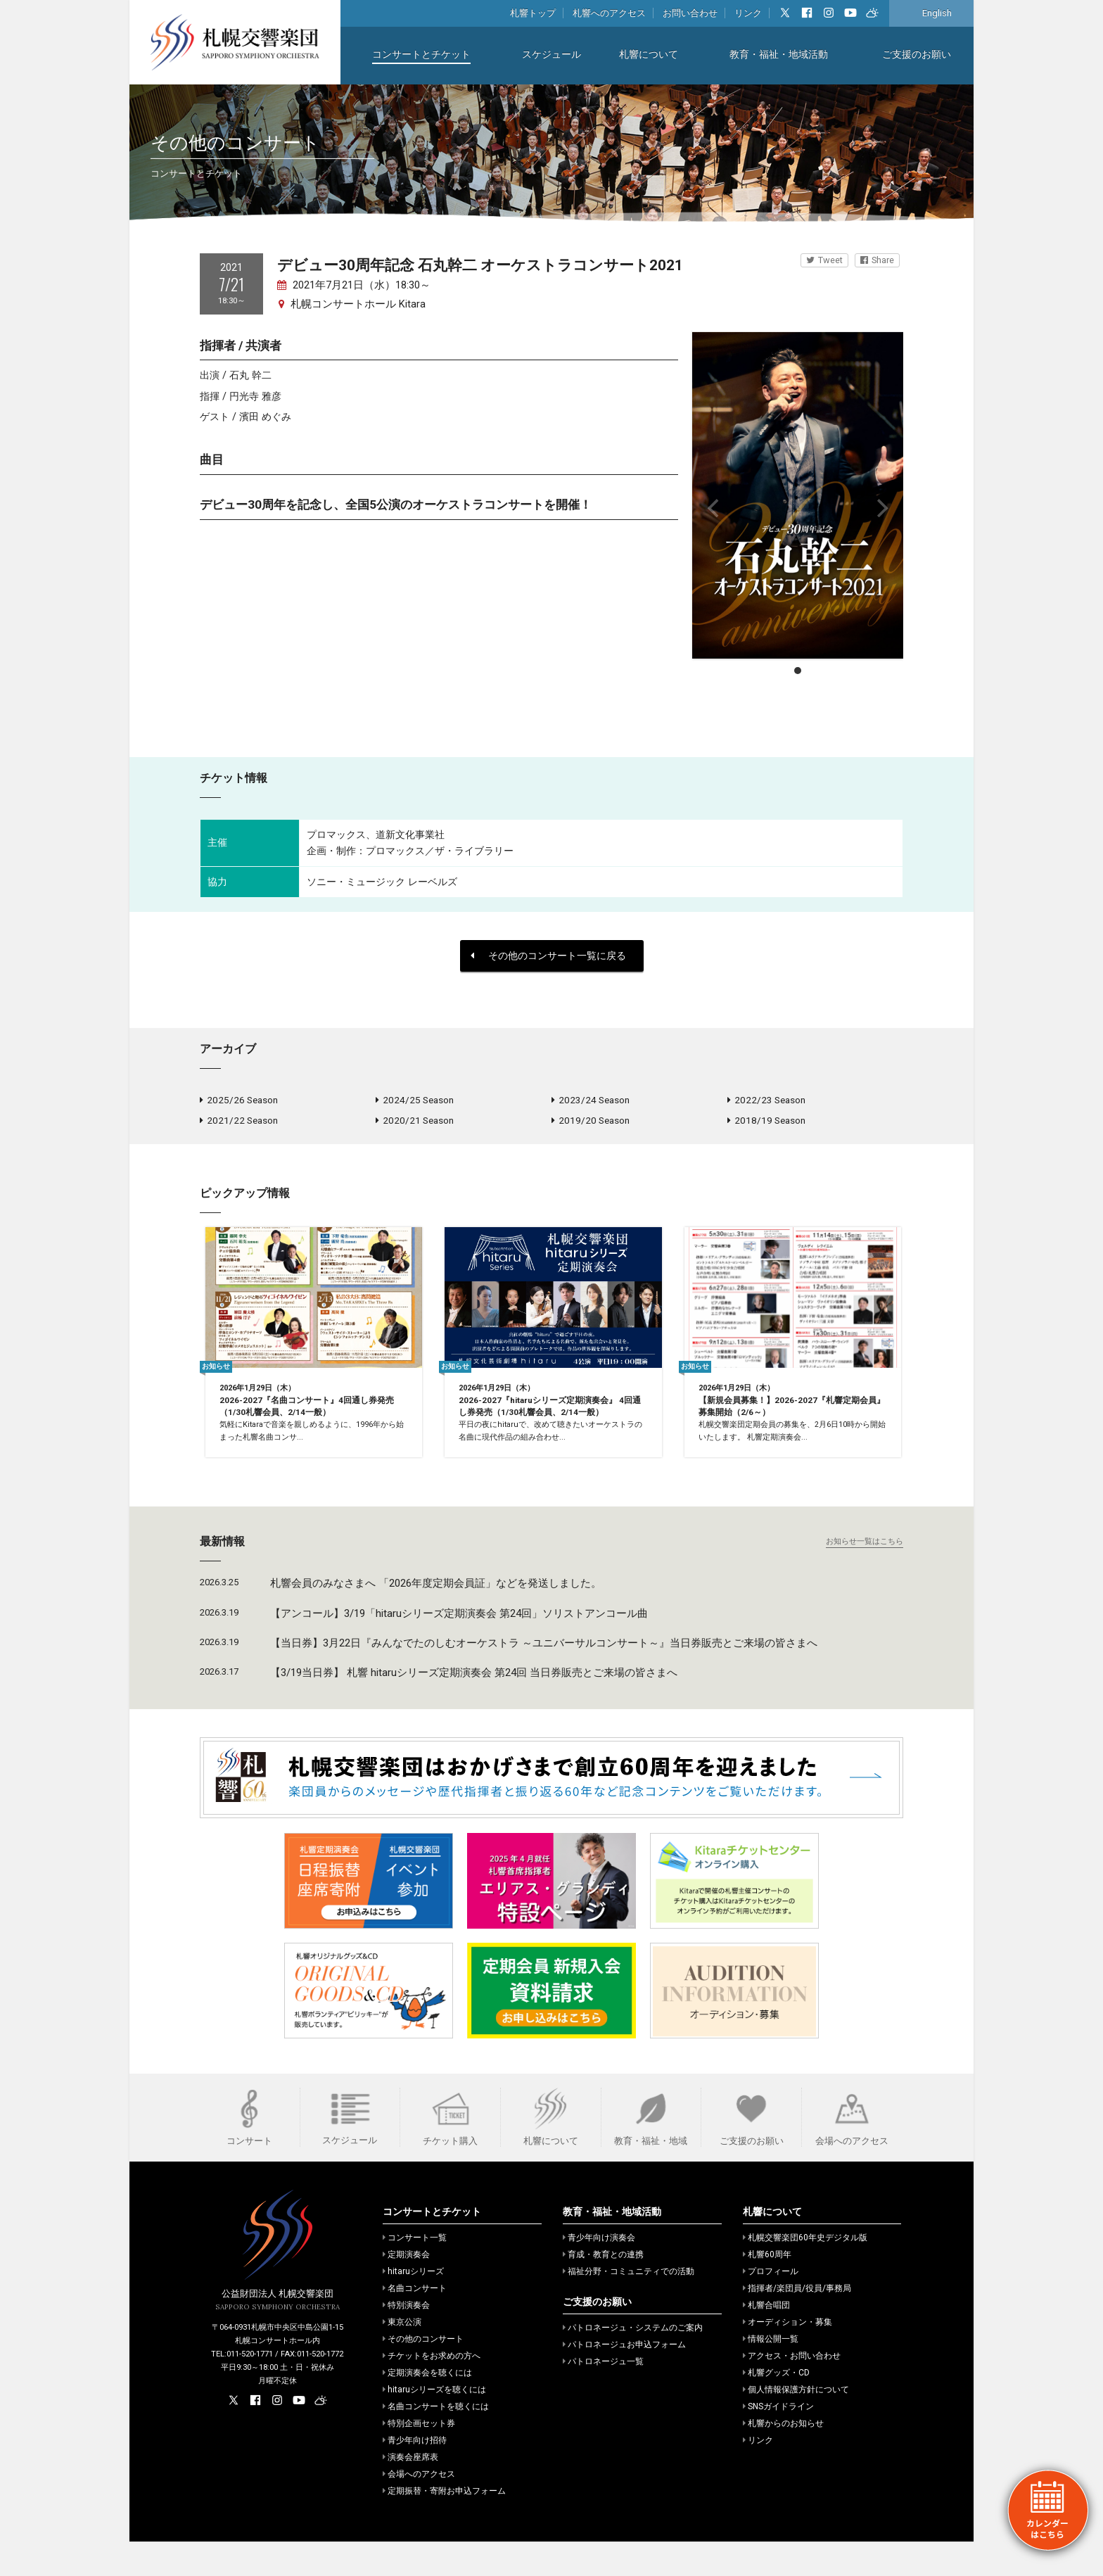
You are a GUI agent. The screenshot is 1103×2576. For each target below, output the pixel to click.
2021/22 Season (239, 1123)
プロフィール (770, 2306)
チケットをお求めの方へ (431, 2390)
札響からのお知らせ (783, 2458)
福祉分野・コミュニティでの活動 (628, 2306)
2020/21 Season (415, 1123)
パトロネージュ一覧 (603, 2396)
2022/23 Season (766, 1101)
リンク (748, 13)
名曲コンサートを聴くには (436, 2441)
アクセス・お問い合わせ (792, 2390)
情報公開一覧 (770, 2373)
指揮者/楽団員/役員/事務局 (797, 2323)
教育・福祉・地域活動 (778, 55)
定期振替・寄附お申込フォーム (444, 2525)
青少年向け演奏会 (599, 2272)
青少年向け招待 (415, 2475)
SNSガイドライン (778, 2441)
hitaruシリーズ (413, 2306)
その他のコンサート (423, 2373)
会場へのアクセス (419, 2508)
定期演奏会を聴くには (427, 2407)
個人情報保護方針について (796, 2424)
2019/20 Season (591, 1123)
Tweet (824, 260)
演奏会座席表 (410, 2491)
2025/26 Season (239, 1101)
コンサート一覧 (415, 2272)
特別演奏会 (406, 2340)
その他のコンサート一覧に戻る (548, 956)
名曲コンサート (415, 2323)
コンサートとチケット (421, 55)
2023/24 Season (591, 1101)
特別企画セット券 (419, 2458)
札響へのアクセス (609, 13)
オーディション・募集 (787, 2356)
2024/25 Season (415, 1101)
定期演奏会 (406, 2289)
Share (877, 260)
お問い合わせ (690, 13)
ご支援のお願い (916, 55)
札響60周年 (767, 2289)
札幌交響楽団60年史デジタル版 (805, 2272)
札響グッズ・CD (776, 2407)
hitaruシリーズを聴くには (434, 2424)
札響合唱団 (766, 2340)
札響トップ (533, 13)
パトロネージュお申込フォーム (624, 2379)
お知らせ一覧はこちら (864, 1576)
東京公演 (402, 2356)
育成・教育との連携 (603, 2289)
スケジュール (551, 55)
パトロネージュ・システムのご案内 (633, 2362)
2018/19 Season (766, 1123)
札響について (648, 55)
